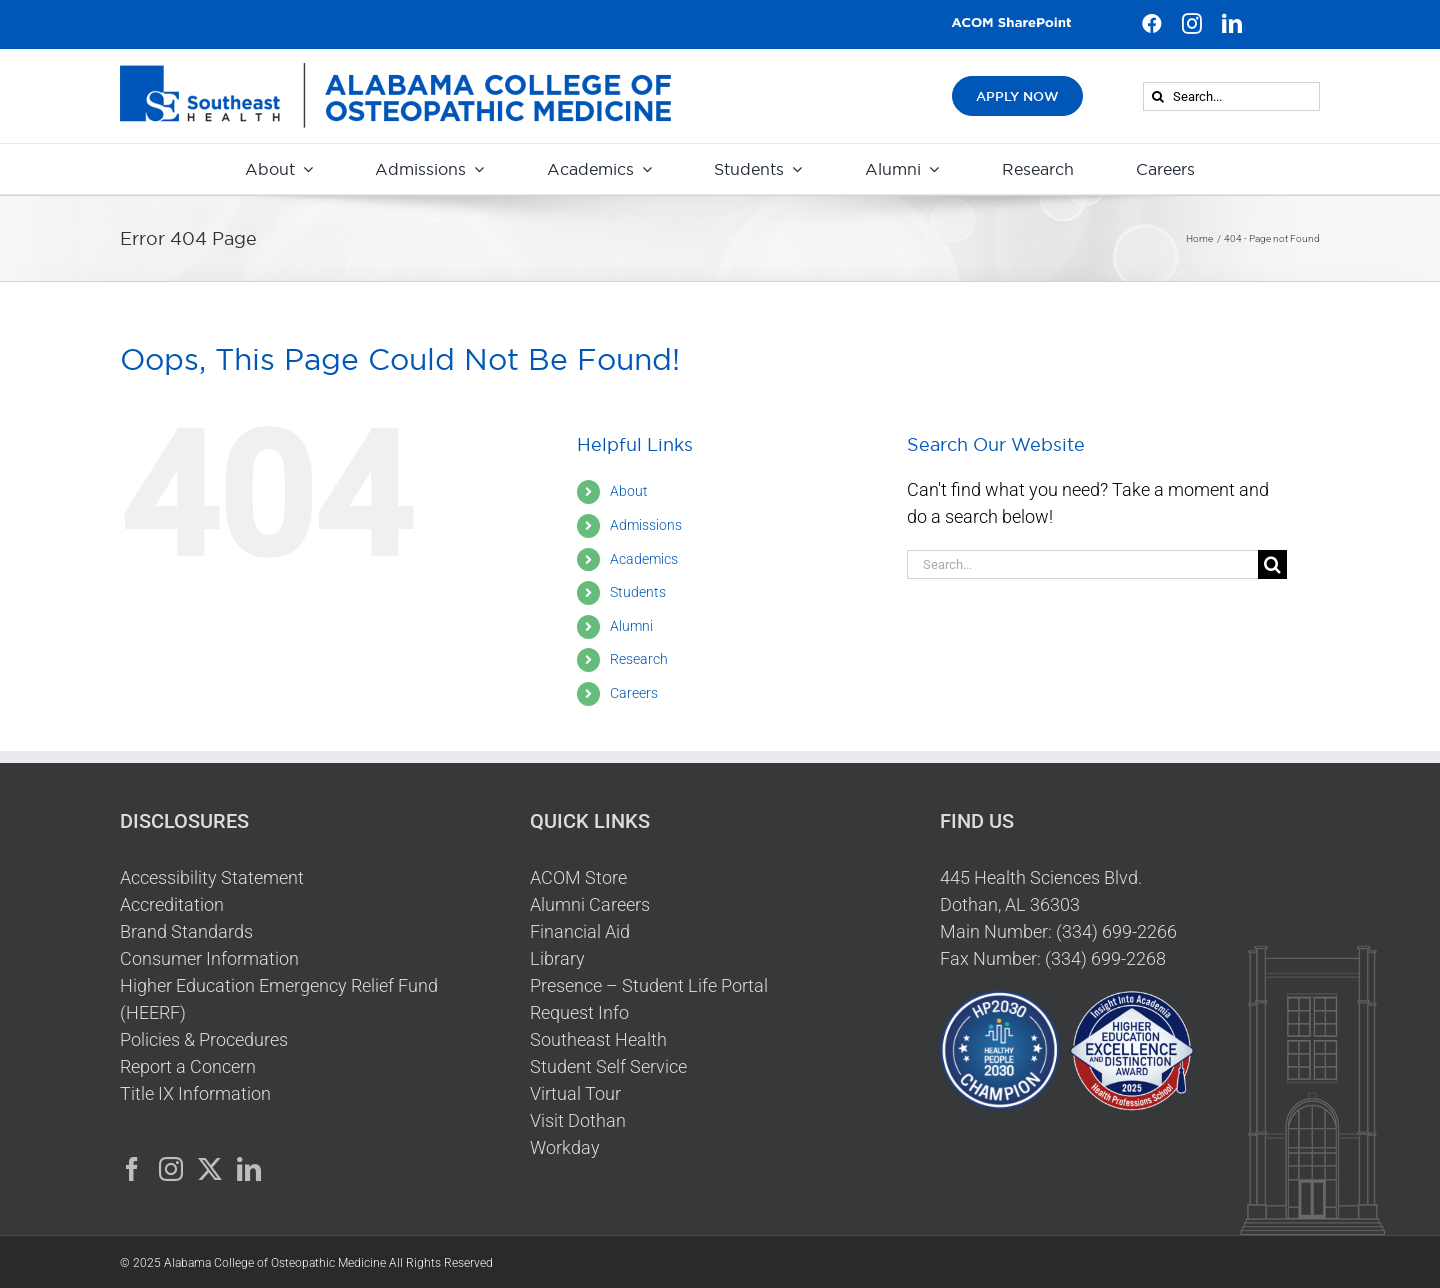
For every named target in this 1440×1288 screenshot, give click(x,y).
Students (638, 592)
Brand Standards (186, 931)
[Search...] (1231, 96)
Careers (634, 693)
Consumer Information (209, 958)
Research (639, 659)
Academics (644, 559)
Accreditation (172, 904)
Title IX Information (195, 1093)
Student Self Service (608, 1066)
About (629, 491)
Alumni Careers (590, 904)
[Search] (1157, 96)
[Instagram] (171, 1169)
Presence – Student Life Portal (649, 985)
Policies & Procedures (204, 1039)
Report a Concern (188, 1066)
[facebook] (1152, 24)
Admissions (646, 525)
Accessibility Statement (212, 877)
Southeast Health (598, 1039)
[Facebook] (132, 1169)
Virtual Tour (575, 1093)
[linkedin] (1232, 24)
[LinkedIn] (249, 1169)
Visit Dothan (578, 1120)
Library (557, 958)
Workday (565, 1147)
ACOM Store (578, 877)
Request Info (579, 1012)
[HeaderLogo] (395, 71)
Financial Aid (580, 931)
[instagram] (1192, 24)
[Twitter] (210, 1169)
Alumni (631, 626)
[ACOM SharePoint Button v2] (1011, 24)
